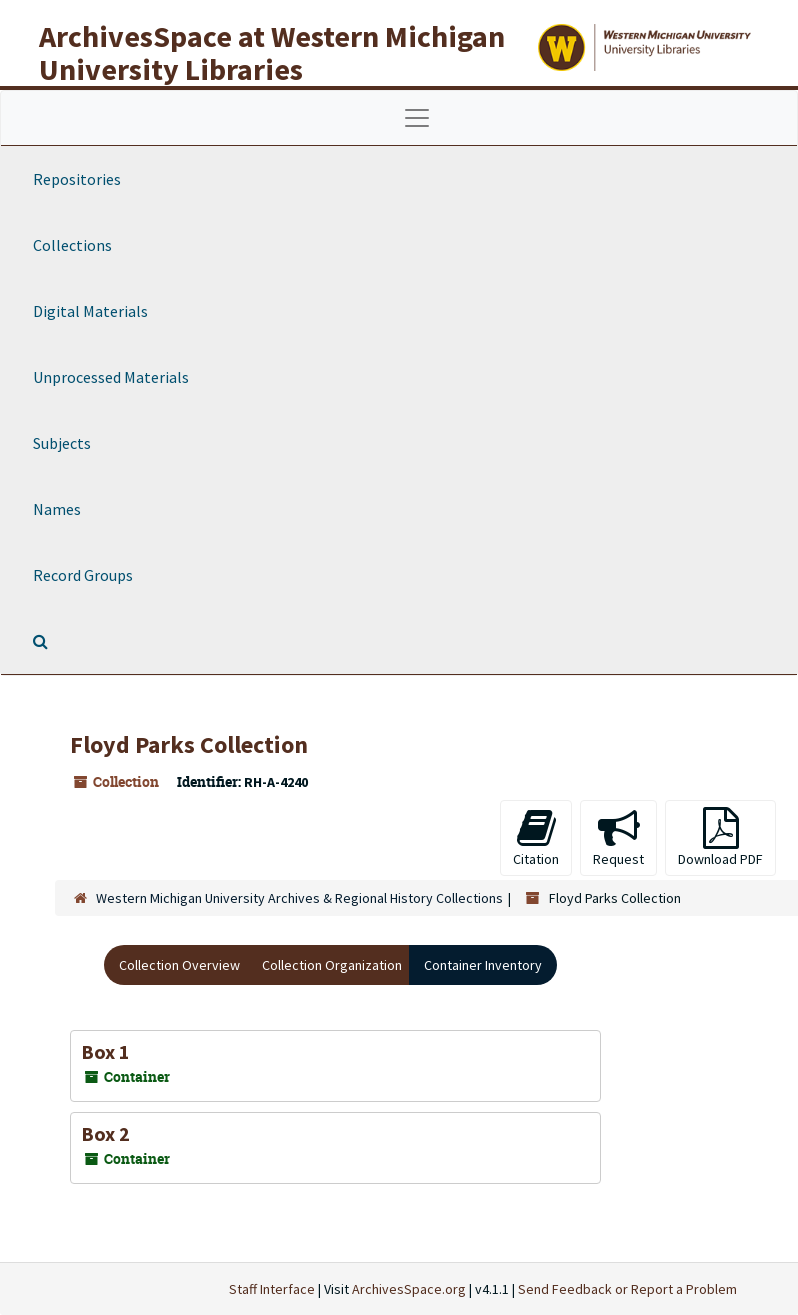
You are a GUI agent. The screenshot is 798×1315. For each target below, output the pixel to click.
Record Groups (83, 575)
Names (57, 509)
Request (618, 837)
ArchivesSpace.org (409, 1289)
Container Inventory (483, 965)
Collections (72, 245)
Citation (536, 837)
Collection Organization (332, 965)
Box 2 (105, 1133)
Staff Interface (272, 1289)
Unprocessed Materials (111, 377)
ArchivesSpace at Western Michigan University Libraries (272, 52)
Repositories (77, 179)
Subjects (62, 443)
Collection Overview (179, 965)
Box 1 (105, 1051)
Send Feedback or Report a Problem (627, 1289)
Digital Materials (90, 311)
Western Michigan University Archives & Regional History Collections (299, 898)
